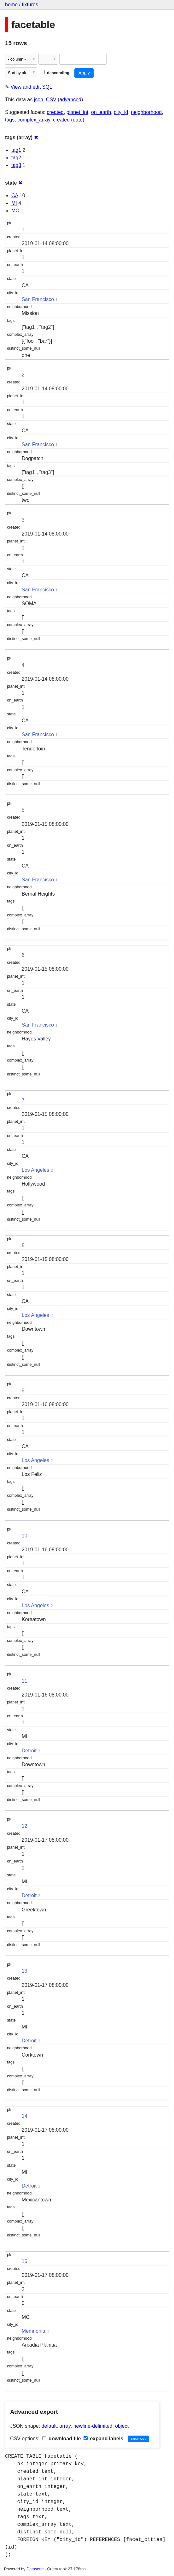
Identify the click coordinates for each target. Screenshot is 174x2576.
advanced (70, 99)
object (122, 2426)
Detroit (29, 1750)
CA (14, 195)
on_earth (101, 112)
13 (24, 1971)
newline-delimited (93, 2426)
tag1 (16, 150)
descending (55, 72)
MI (14, 203)
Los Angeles (35, 1170)
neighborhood (146, 112)
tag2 (16, 157)
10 (24, 1535)
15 (24, 2261)
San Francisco (38, 299)
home (11, 4)
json (38, 99)
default (49, 2426)
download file (61, 2438)
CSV (51, 99)
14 (24, 2116)
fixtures (30, 4)
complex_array (33, 119)
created (55, 112)
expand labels (103, 2438)
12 (24, 1826)
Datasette (35, 2569)
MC (15, 210)
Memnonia (33, 2331)
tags (9, 119)
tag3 (16, 165)
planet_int (77, 112)
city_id (121, 112)
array (65, 2426)
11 (24, 1681)
